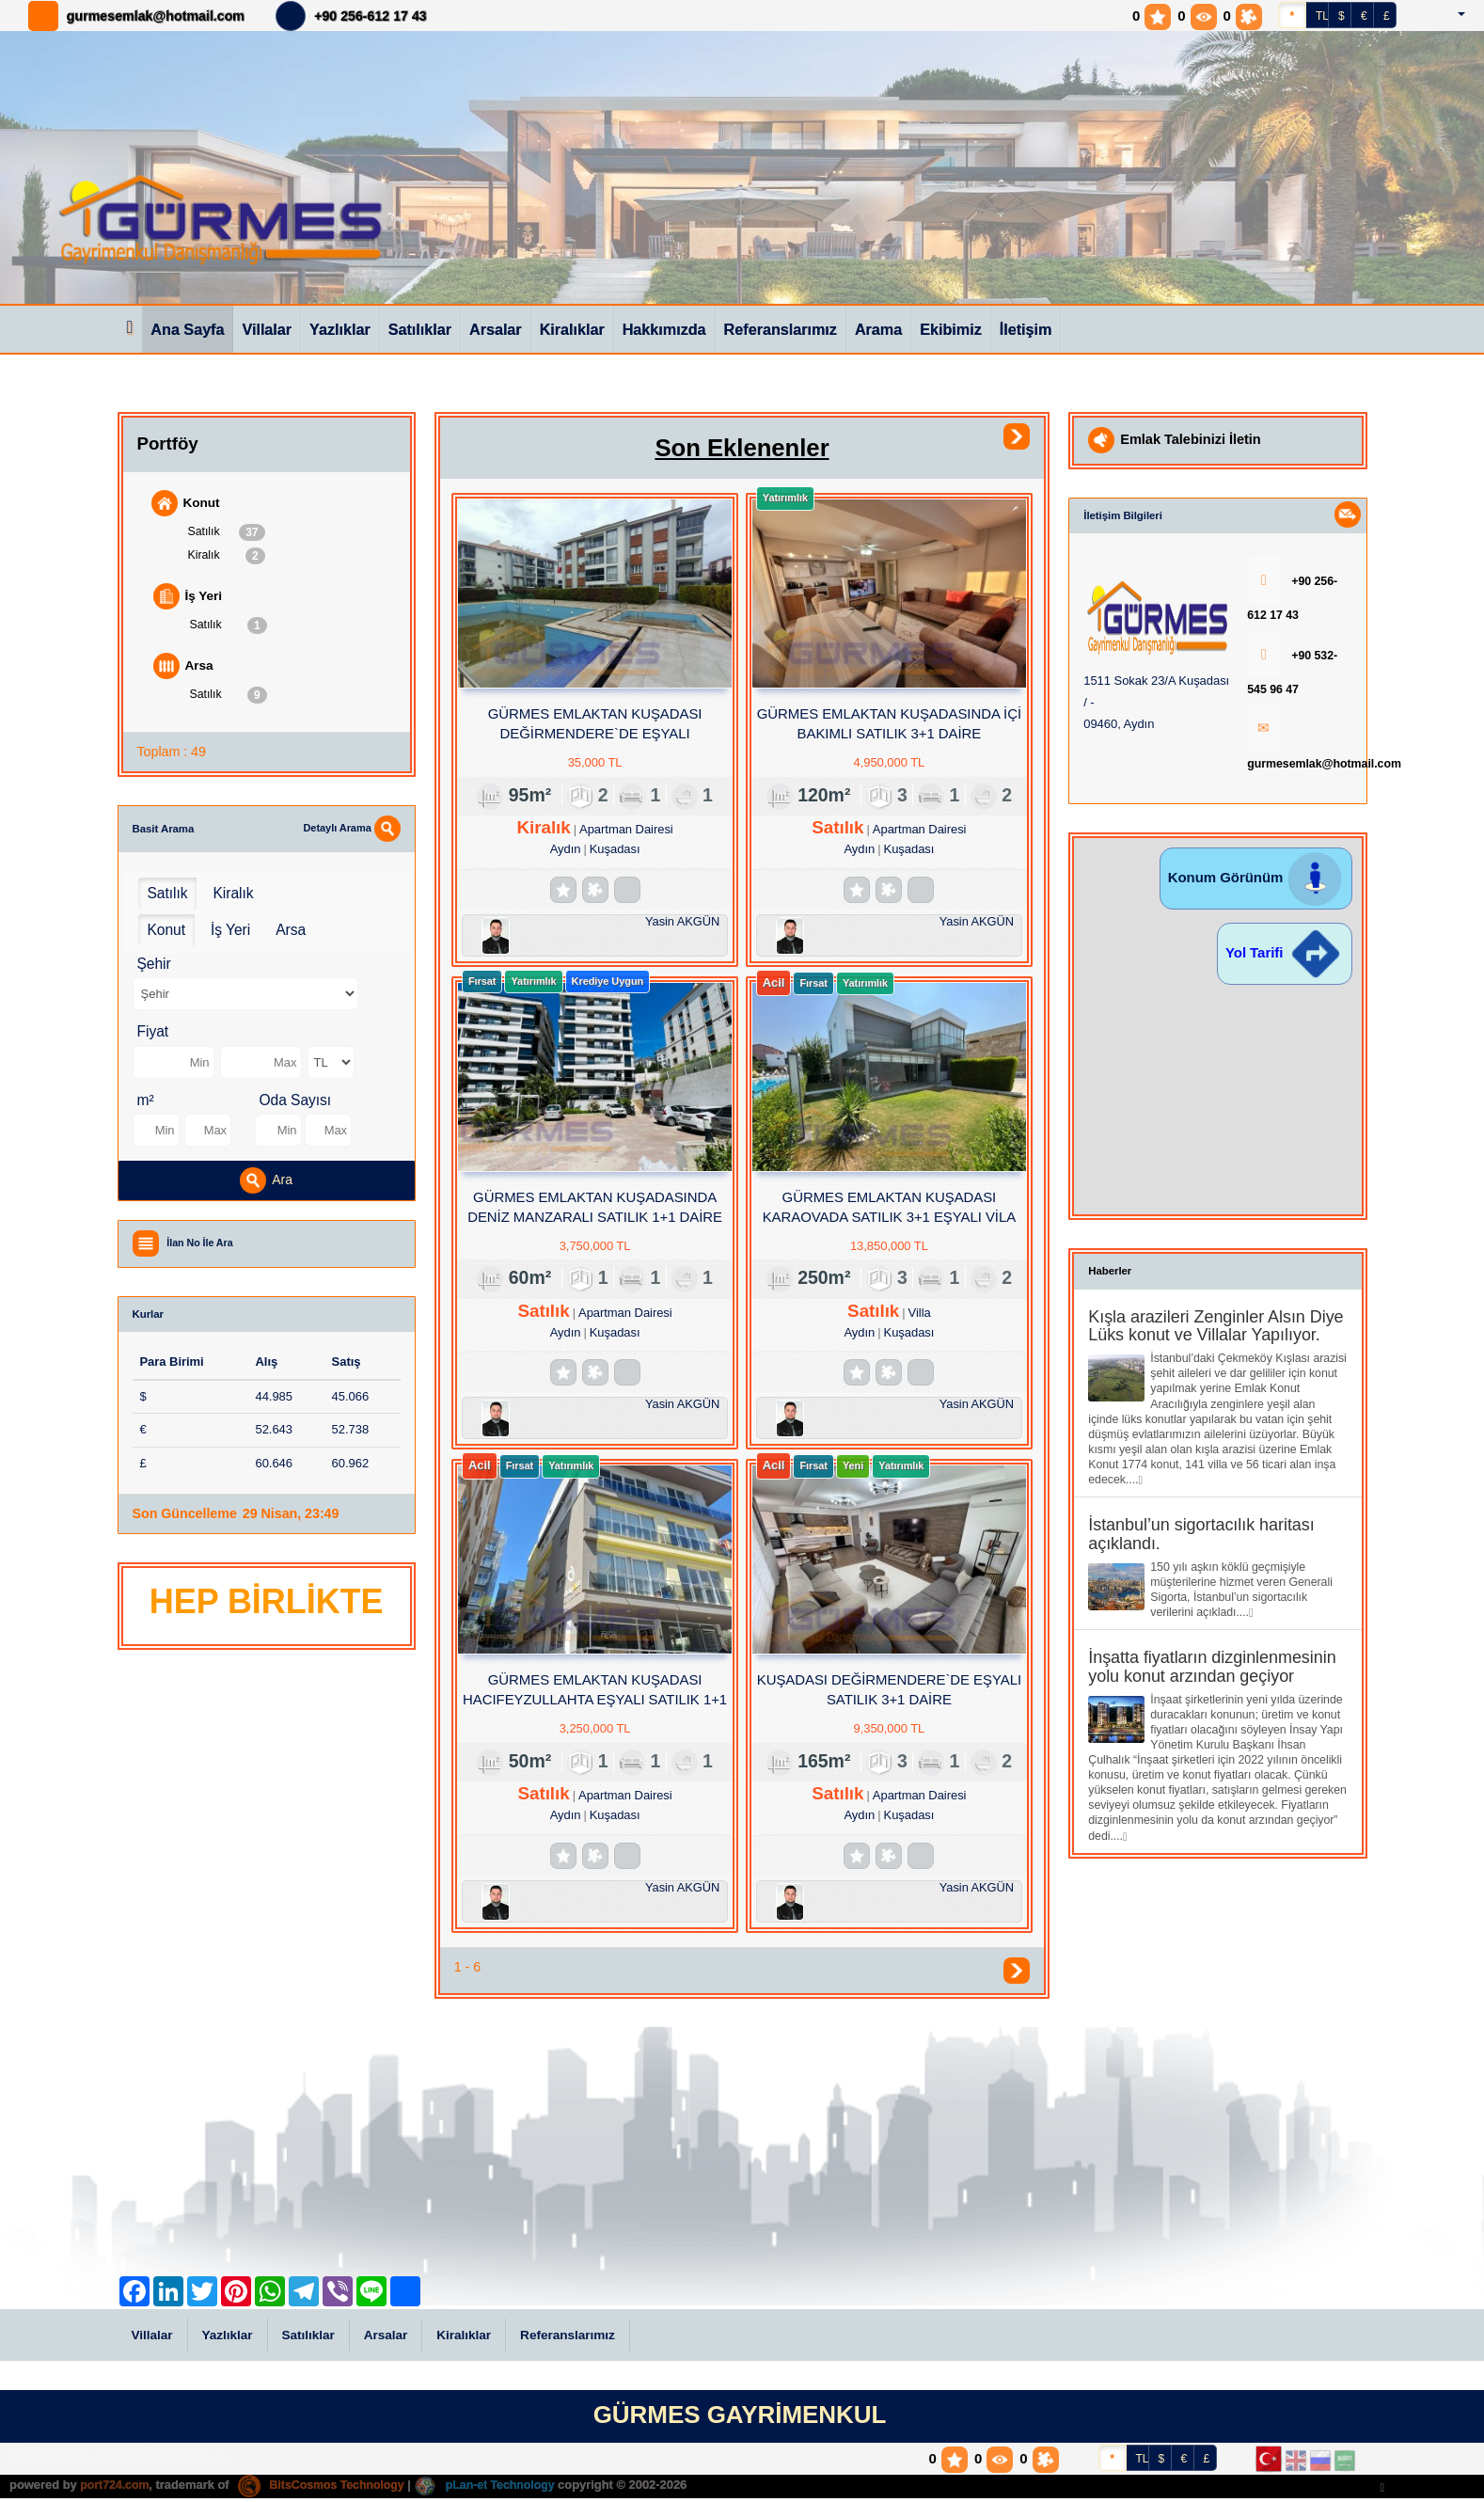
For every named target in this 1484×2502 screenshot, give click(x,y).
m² (145, 1103)
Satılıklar (419, 329)
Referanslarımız (780, 329)
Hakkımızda (664, 329)
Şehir (154, 967)
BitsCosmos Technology (328, 2488)
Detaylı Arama (351, 830)
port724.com (116, 2488)
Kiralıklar (572, 329)
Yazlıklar (340, 329)
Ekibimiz (951, 329)
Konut (186, 503)
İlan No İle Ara (201, 1245)
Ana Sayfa (187, 329)
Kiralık (226, 556)
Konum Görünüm (1256, 874)
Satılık (226, 532)
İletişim (1026, 329)
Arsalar (495, 329)
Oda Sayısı (296, 1103)
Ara (266, 1183)
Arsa (184, 668)
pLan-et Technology (498, 2488)
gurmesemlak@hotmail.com (156, 16)
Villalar (267, 329)
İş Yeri (189, 598)
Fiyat (153, 1035)
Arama (878, 329)
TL (1322, 16)
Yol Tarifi (1284, 950)
